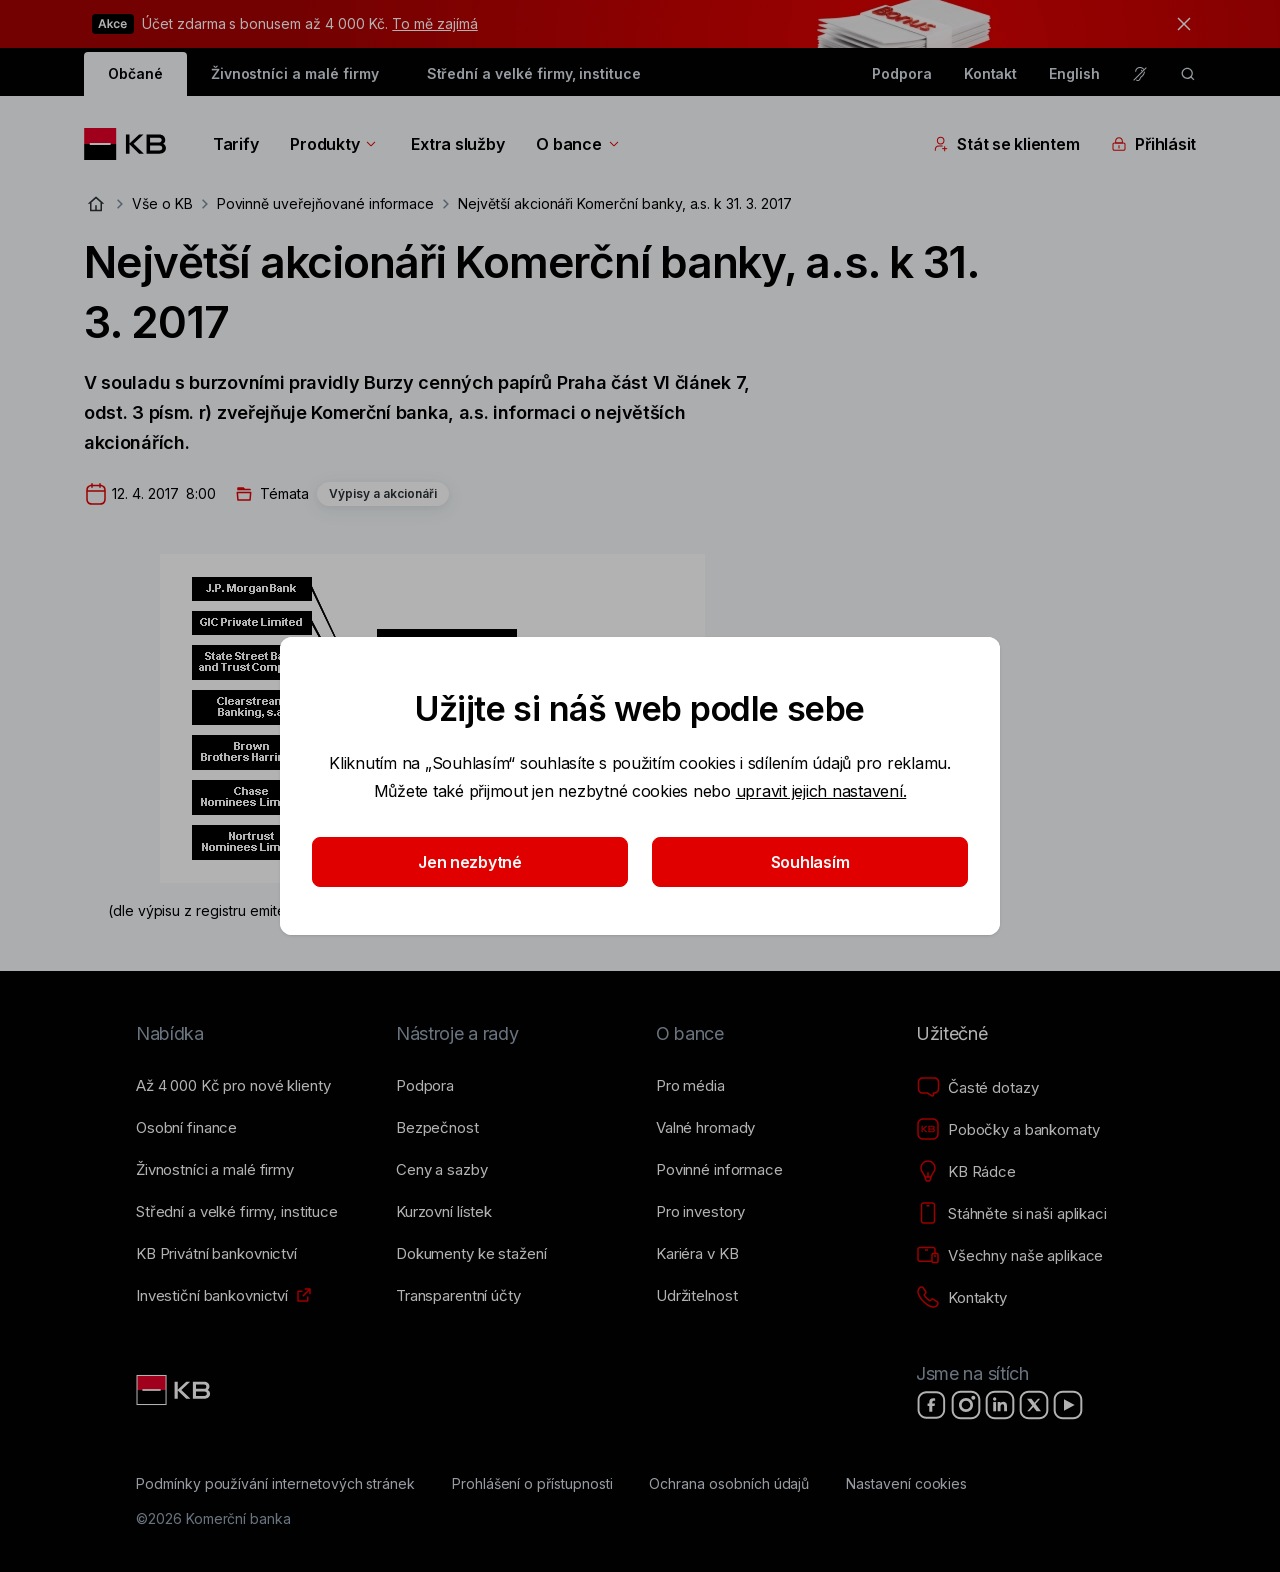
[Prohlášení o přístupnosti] (532, 1484)
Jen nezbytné (470, 862)
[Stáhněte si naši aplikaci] (1011, 1214)
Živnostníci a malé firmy (295, 73)
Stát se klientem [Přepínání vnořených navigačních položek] (1006, 144)
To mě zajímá (434, 23)
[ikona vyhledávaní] (1188, 74)
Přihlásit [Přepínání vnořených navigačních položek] (1153, 144)
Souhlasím (810, 862)
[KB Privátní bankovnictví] (216, 1254)
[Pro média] (690, 1086)
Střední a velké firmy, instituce (534, 73)
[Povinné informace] (719, 1170)
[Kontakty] (961, 1298)
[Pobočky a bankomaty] (1008, 1130)
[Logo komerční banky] (132, 144)
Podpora (902, 73)
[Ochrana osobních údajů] (729, 1484)
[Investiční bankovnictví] (212, 1296)
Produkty (334, 144)
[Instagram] (966, 1405)
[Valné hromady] (705, 1128)
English (1074, 73)
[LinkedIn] (1000, 1405)
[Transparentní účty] (458, 1296)
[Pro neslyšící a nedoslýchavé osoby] (1140, 74)
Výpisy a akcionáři (383, 493)
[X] (1034, 1405)
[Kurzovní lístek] (444, 1212)
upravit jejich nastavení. (821, 791)
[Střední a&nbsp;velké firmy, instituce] (237, 1212)
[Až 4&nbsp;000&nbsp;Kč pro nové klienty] (233, 1086)
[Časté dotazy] (977, 1088)
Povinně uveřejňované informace (326, 203)
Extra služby (457, 144)
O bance (578, 144)
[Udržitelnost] (696, 1296)
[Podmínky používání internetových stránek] (275, 1484)
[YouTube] (1068, 1405)
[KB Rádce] (966, 1172)
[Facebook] (932, 1405)
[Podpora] (425, 1086)
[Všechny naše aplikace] (1009, 1256)
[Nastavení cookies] (906, 1484)
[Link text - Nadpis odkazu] (175, 1390)
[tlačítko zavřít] (1179, 24)
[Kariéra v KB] (697, 1254)
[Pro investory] (700, 1212)
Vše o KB (162, 203)
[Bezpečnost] (437, 1128)
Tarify (235, 144)
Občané (135, 73)
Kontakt (991, 73)
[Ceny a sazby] (441, 1170)
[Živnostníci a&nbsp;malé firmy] (215, 1170)
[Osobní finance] (186, 1128)
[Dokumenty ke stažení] (471, 1254)
